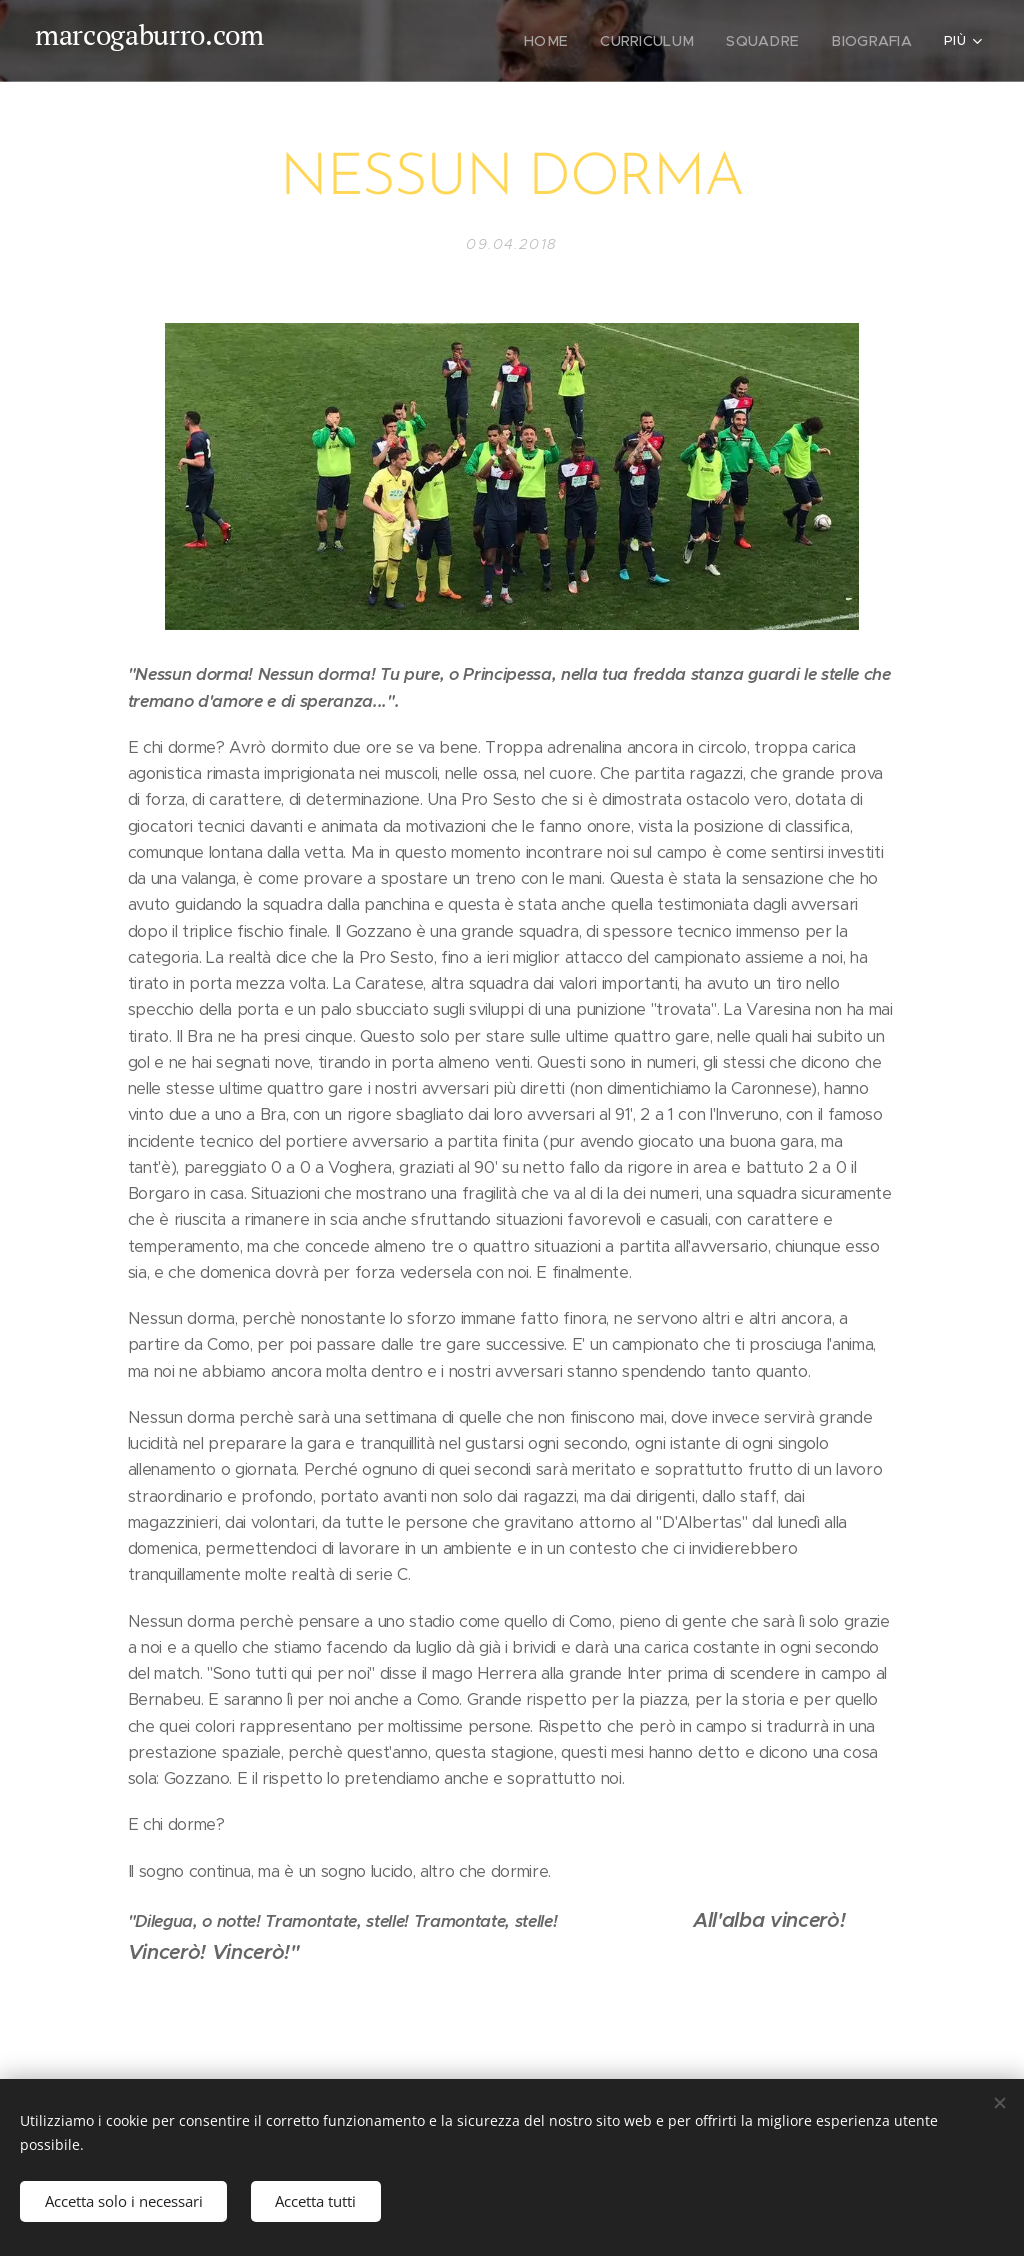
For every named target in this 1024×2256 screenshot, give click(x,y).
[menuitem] (570, 41)
